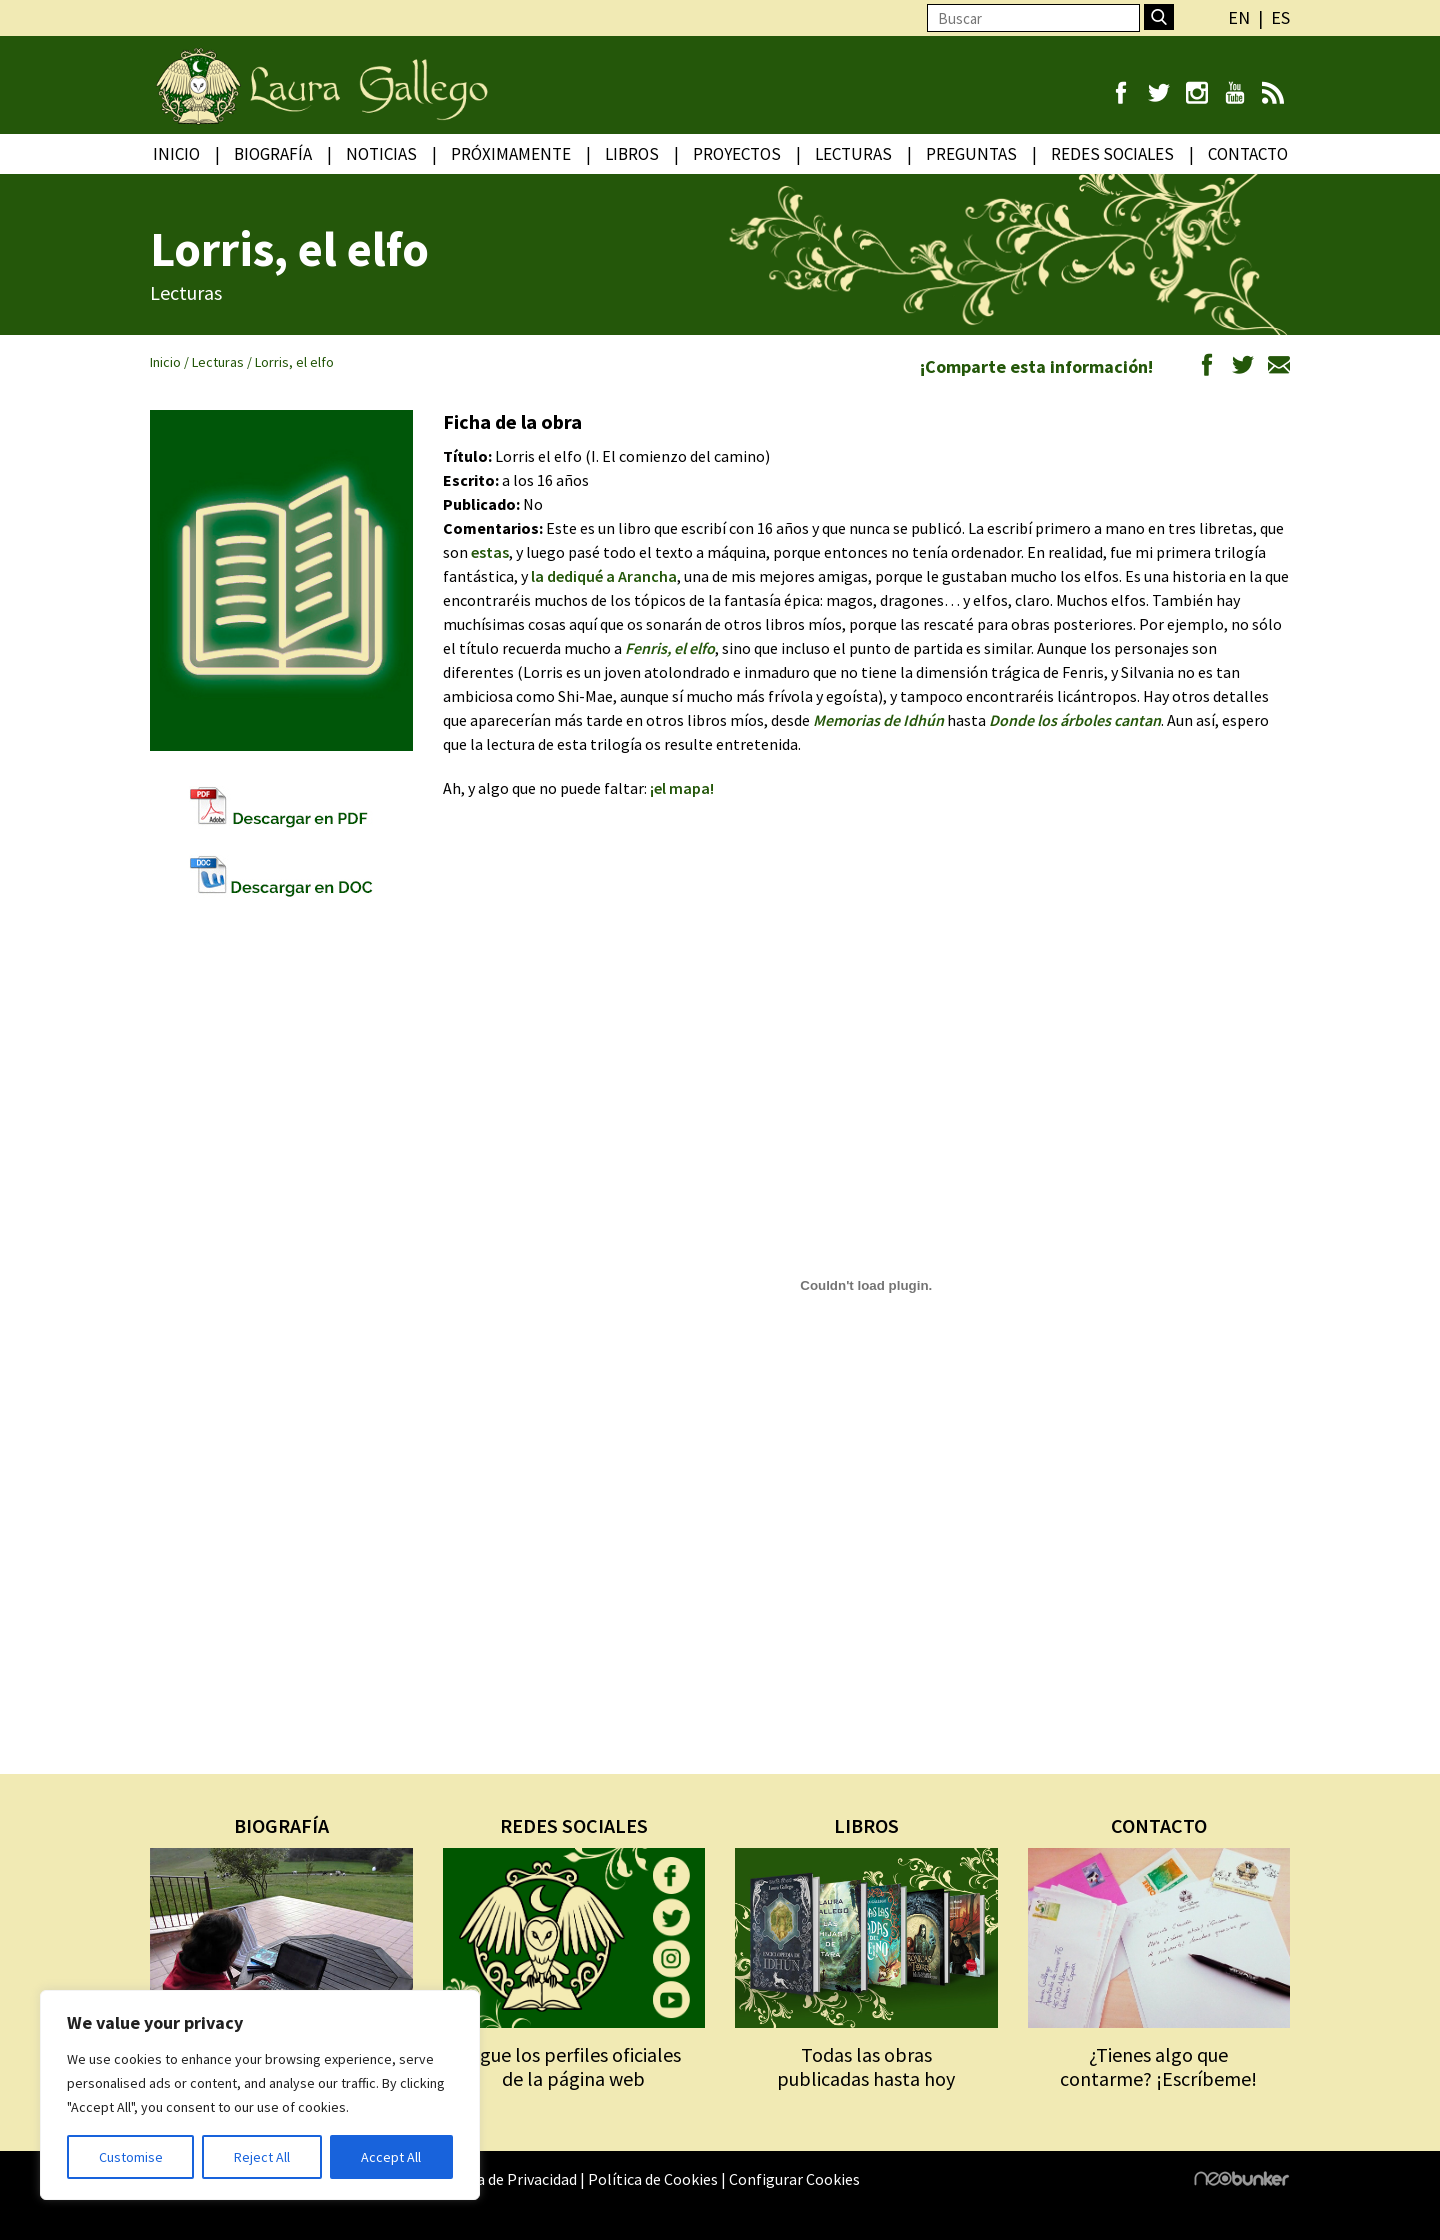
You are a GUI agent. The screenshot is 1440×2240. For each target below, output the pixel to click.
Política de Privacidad (504, 2179)
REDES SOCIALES (574, 1825)
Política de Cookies (653, 2179)
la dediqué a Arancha (604, 576)
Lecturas (853, 154)
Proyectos (737, 154)
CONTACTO (1159, 1825)
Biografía (273, 154)
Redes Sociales (1112, 154)
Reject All (262, 2157)
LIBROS (866, 1825)
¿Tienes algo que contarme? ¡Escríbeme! (1158, 2066)
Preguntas (971, 154)
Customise (131, 2157)
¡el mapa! (682, 788)
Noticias (381, 154)
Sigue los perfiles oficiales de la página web (573, 2066)
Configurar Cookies (794, 2179)
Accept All (391, 2157)
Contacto (1248, 154)
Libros (632, 154)
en (1239, 17)
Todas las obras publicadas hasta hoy (866, 2066)
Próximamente (511, 154)
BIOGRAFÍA (281, 1825)
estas (490, 552)
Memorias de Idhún (878, 720)
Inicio (176, 154)
